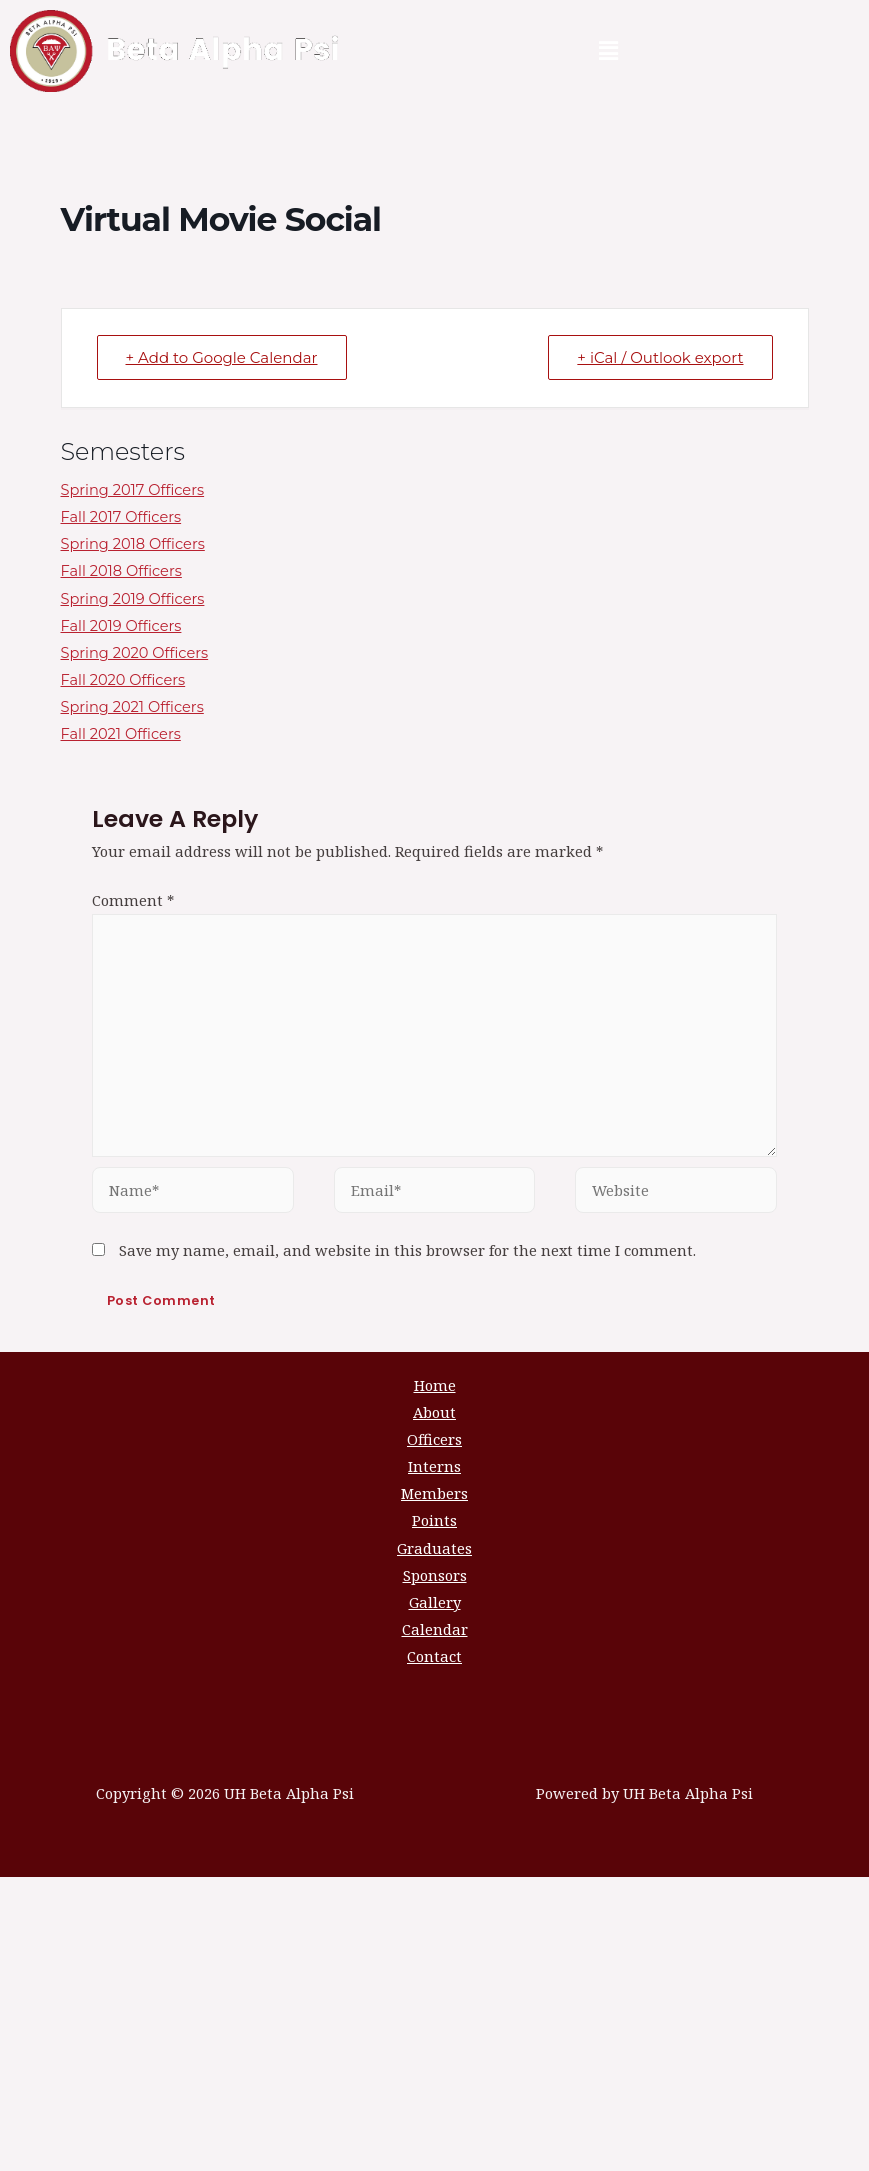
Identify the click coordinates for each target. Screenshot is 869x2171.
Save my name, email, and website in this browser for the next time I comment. (407, 1250)
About (434, 1412)
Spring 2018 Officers (133, 544)
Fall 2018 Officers (121, 571)
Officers (434, 1439)
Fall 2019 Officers (121, 626)
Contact (434, 1656)
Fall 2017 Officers (121, 517)
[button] (608, 51)
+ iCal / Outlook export (660, 357)
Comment (133, 900)
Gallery (435, 1602)
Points (434, 1520)
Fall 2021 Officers (121, 734)
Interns (434, 1466)
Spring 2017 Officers (133, 490)
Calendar (435, 1629)
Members (434, 1493)
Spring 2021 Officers (132, 707)
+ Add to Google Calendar (222, 357)
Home (435, 1385)
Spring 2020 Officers (135, 653)
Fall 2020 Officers (123, 680)
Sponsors (435, 1575)
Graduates (434, 1548)
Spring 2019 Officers (133, 599)
